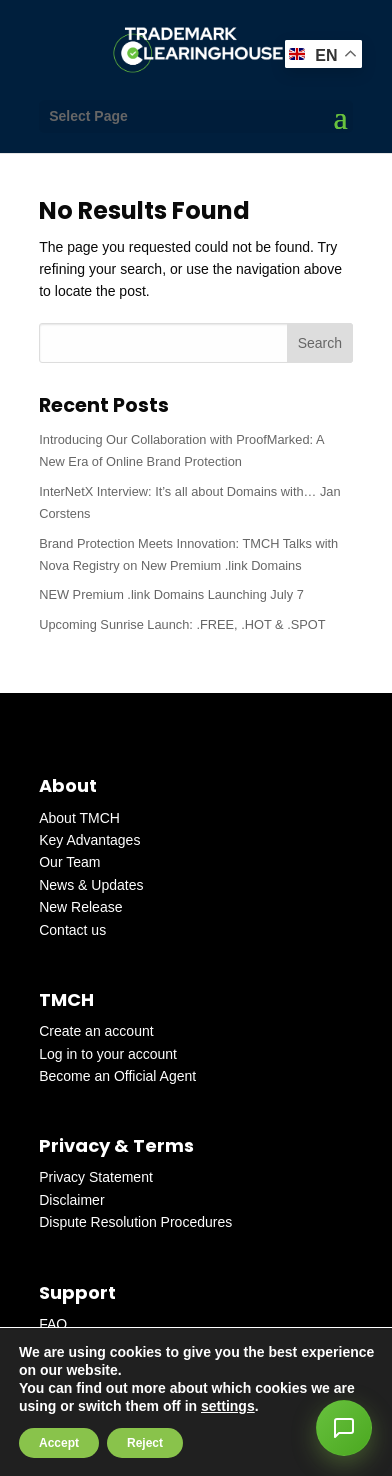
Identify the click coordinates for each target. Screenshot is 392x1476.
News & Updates (91, 885)
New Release (80, 907)
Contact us (72, 930)
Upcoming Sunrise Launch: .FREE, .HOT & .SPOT (182, 624)
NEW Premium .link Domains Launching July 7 (171, 594)
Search (320, 343)
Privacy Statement (96, 1177)
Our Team (69, 862)
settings (228, 1406)
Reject (145, 1443)
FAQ (53, 1324)
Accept (59, 1443)
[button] (344, 1428)
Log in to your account (108, 1054)
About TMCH (79, 818)
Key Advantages (89, 840)
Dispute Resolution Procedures (135, 1222)
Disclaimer (71, 1200)
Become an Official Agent (117, 1076)
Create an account (96, 1031)
